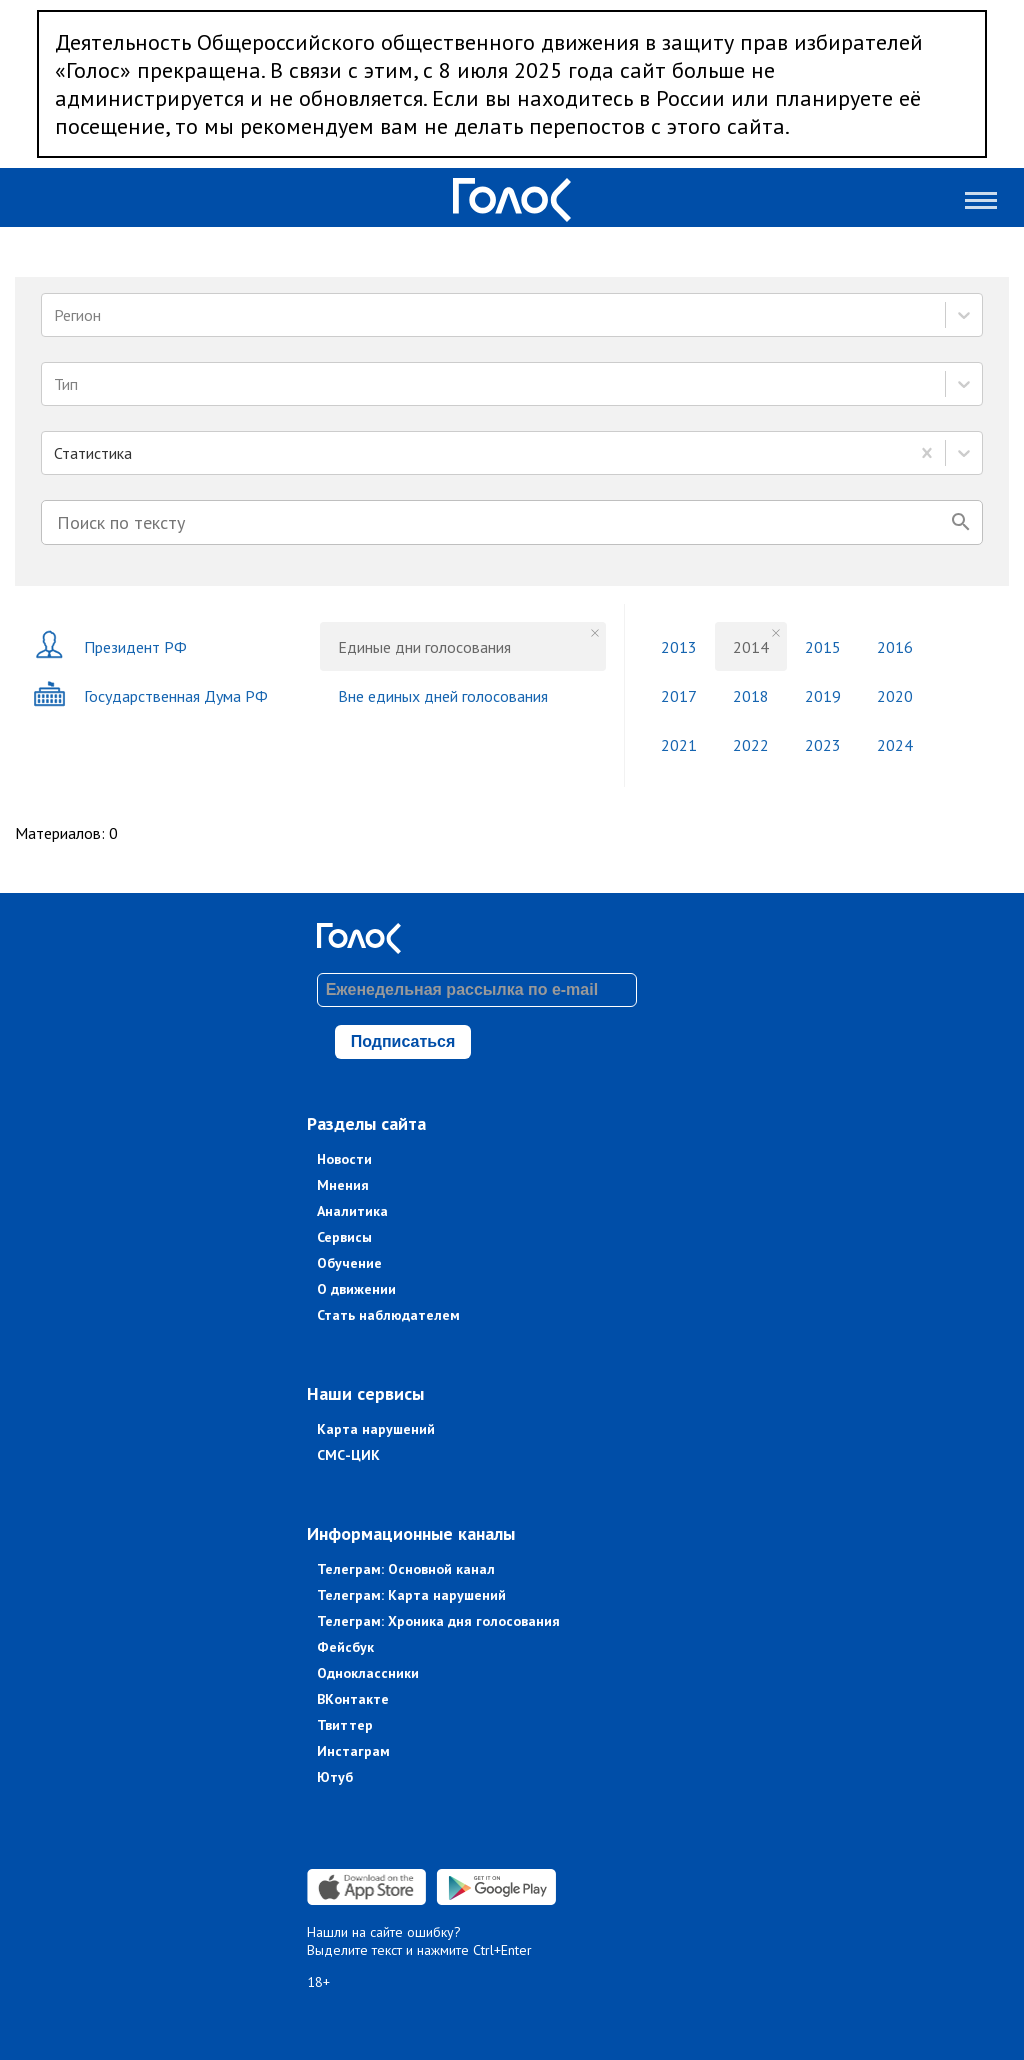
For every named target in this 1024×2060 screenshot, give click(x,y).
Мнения (343, 1185)
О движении (356, 1289)
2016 (895, 647)
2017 (679, 696)
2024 (895, 745)
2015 (823, 647)
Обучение (349, 1263)
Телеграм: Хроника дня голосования (438, 1621)
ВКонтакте (353, 1699)
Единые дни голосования (424, 647)
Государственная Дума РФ (150, 695)
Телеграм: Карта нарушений (411, 1595)
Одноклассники (368, 1673)
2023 (823, 745)
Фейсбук (345, 1647)
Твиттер (345, 1725)
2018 (751, 696)
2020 (895, 696)
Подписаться (403, 1041)
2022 (751, 745)
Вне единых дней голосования (443, 696)
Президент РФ (110, 646)
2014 (751, 647)
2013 (679, 647)
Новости (344, 1159)
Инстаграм (353, 1751)
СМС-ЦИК (348, 1455)
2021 (679, 745)
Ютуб (335, 1777)
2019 (823, 696)
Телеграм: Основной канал (406, 1569)
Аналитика (352, 1211)
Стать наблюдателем (388, 1315)
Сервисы (344, 1237)
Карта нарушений (376, 1429)
